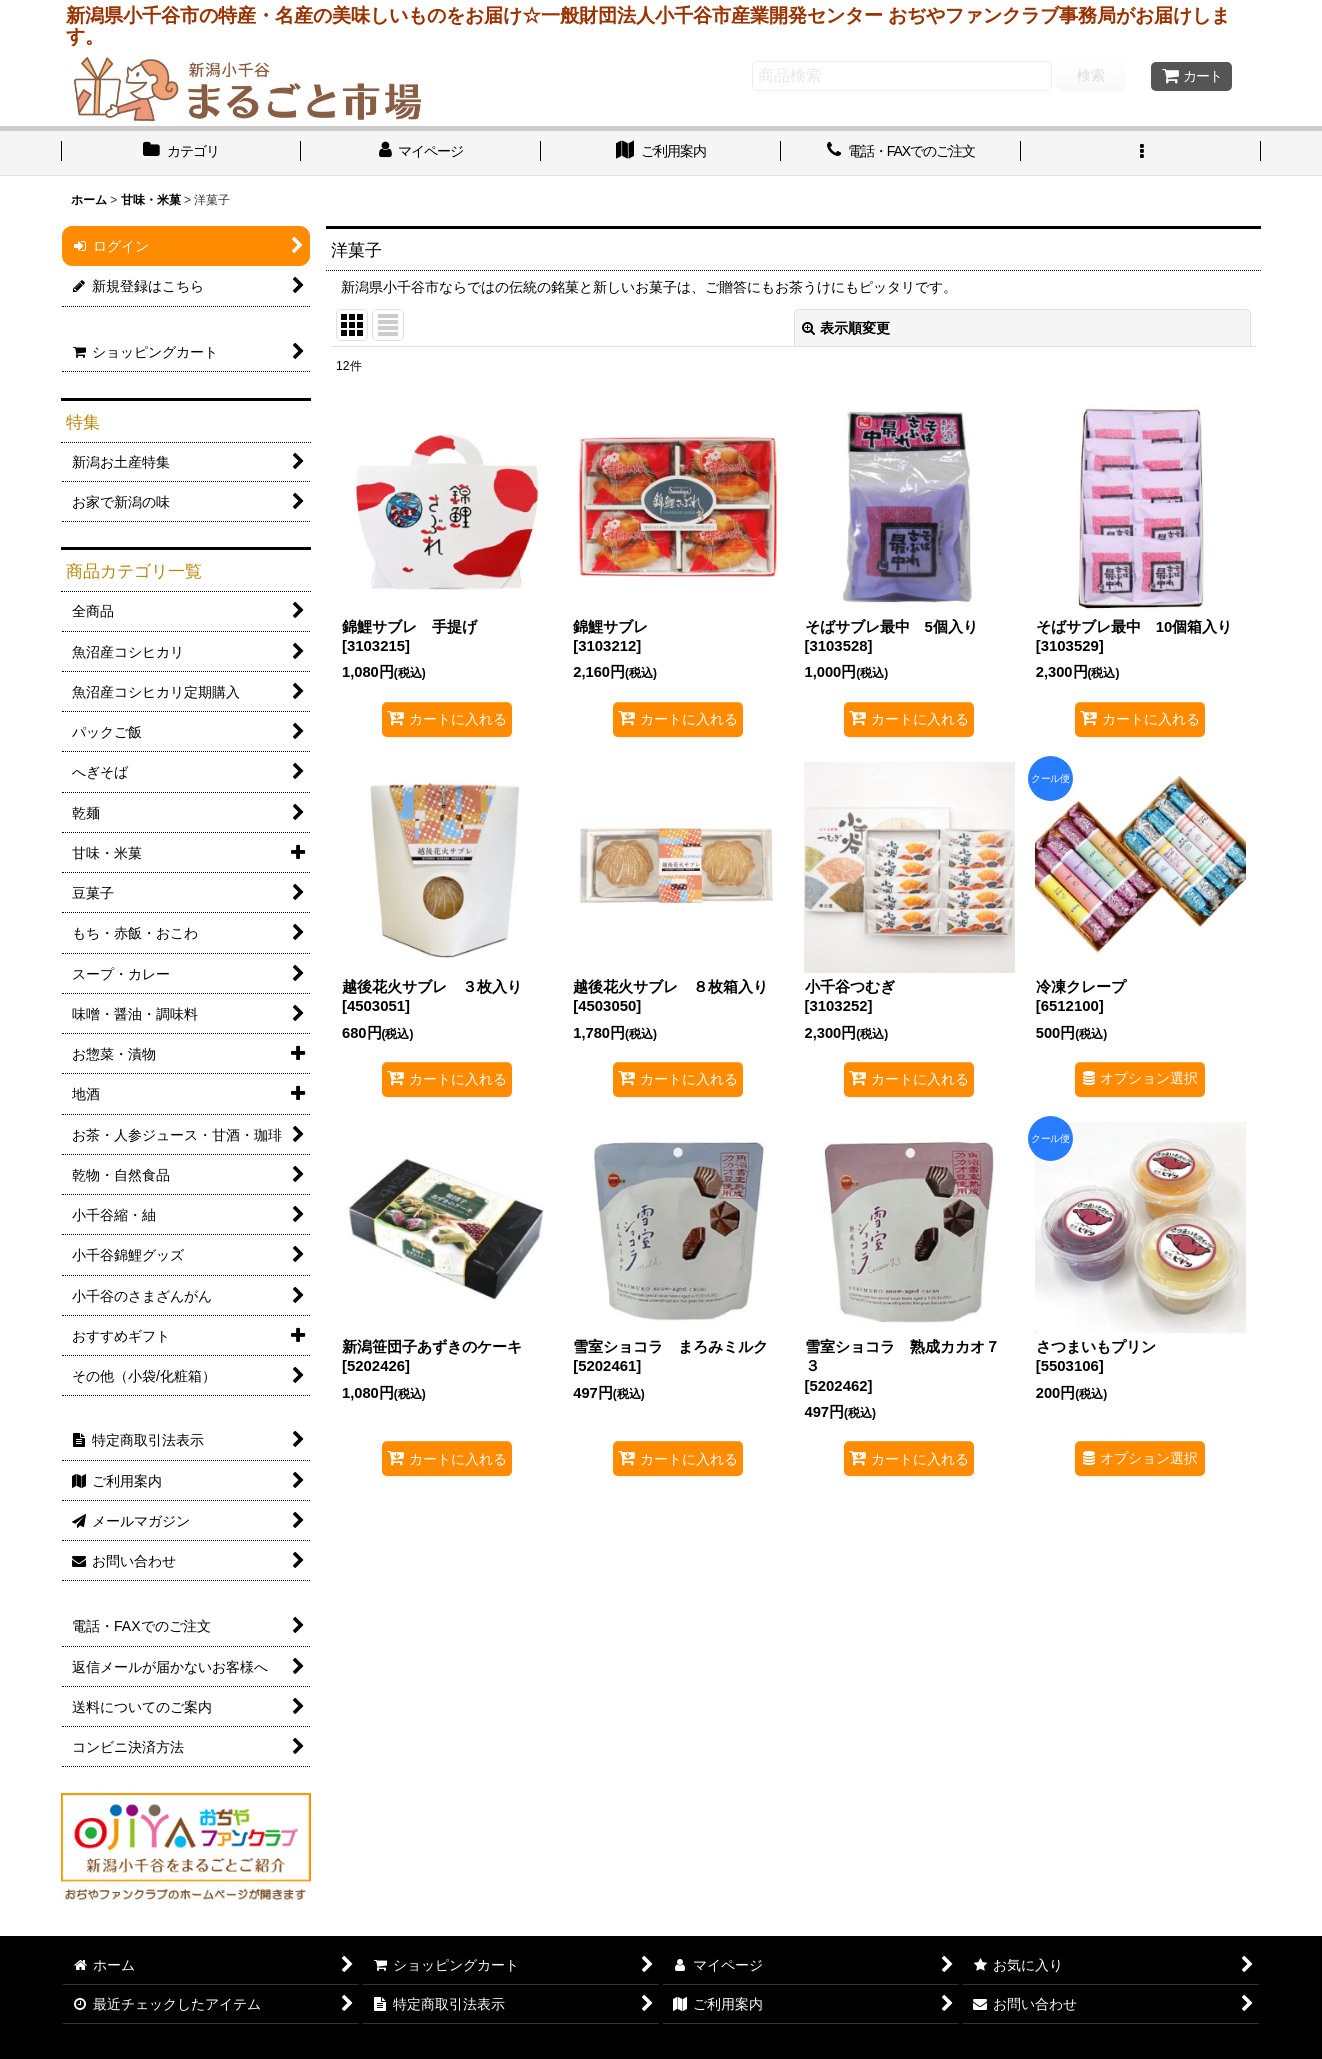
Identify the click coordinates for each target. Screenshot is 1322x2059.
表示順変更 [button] (846, 328)
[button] (1141, 153)
